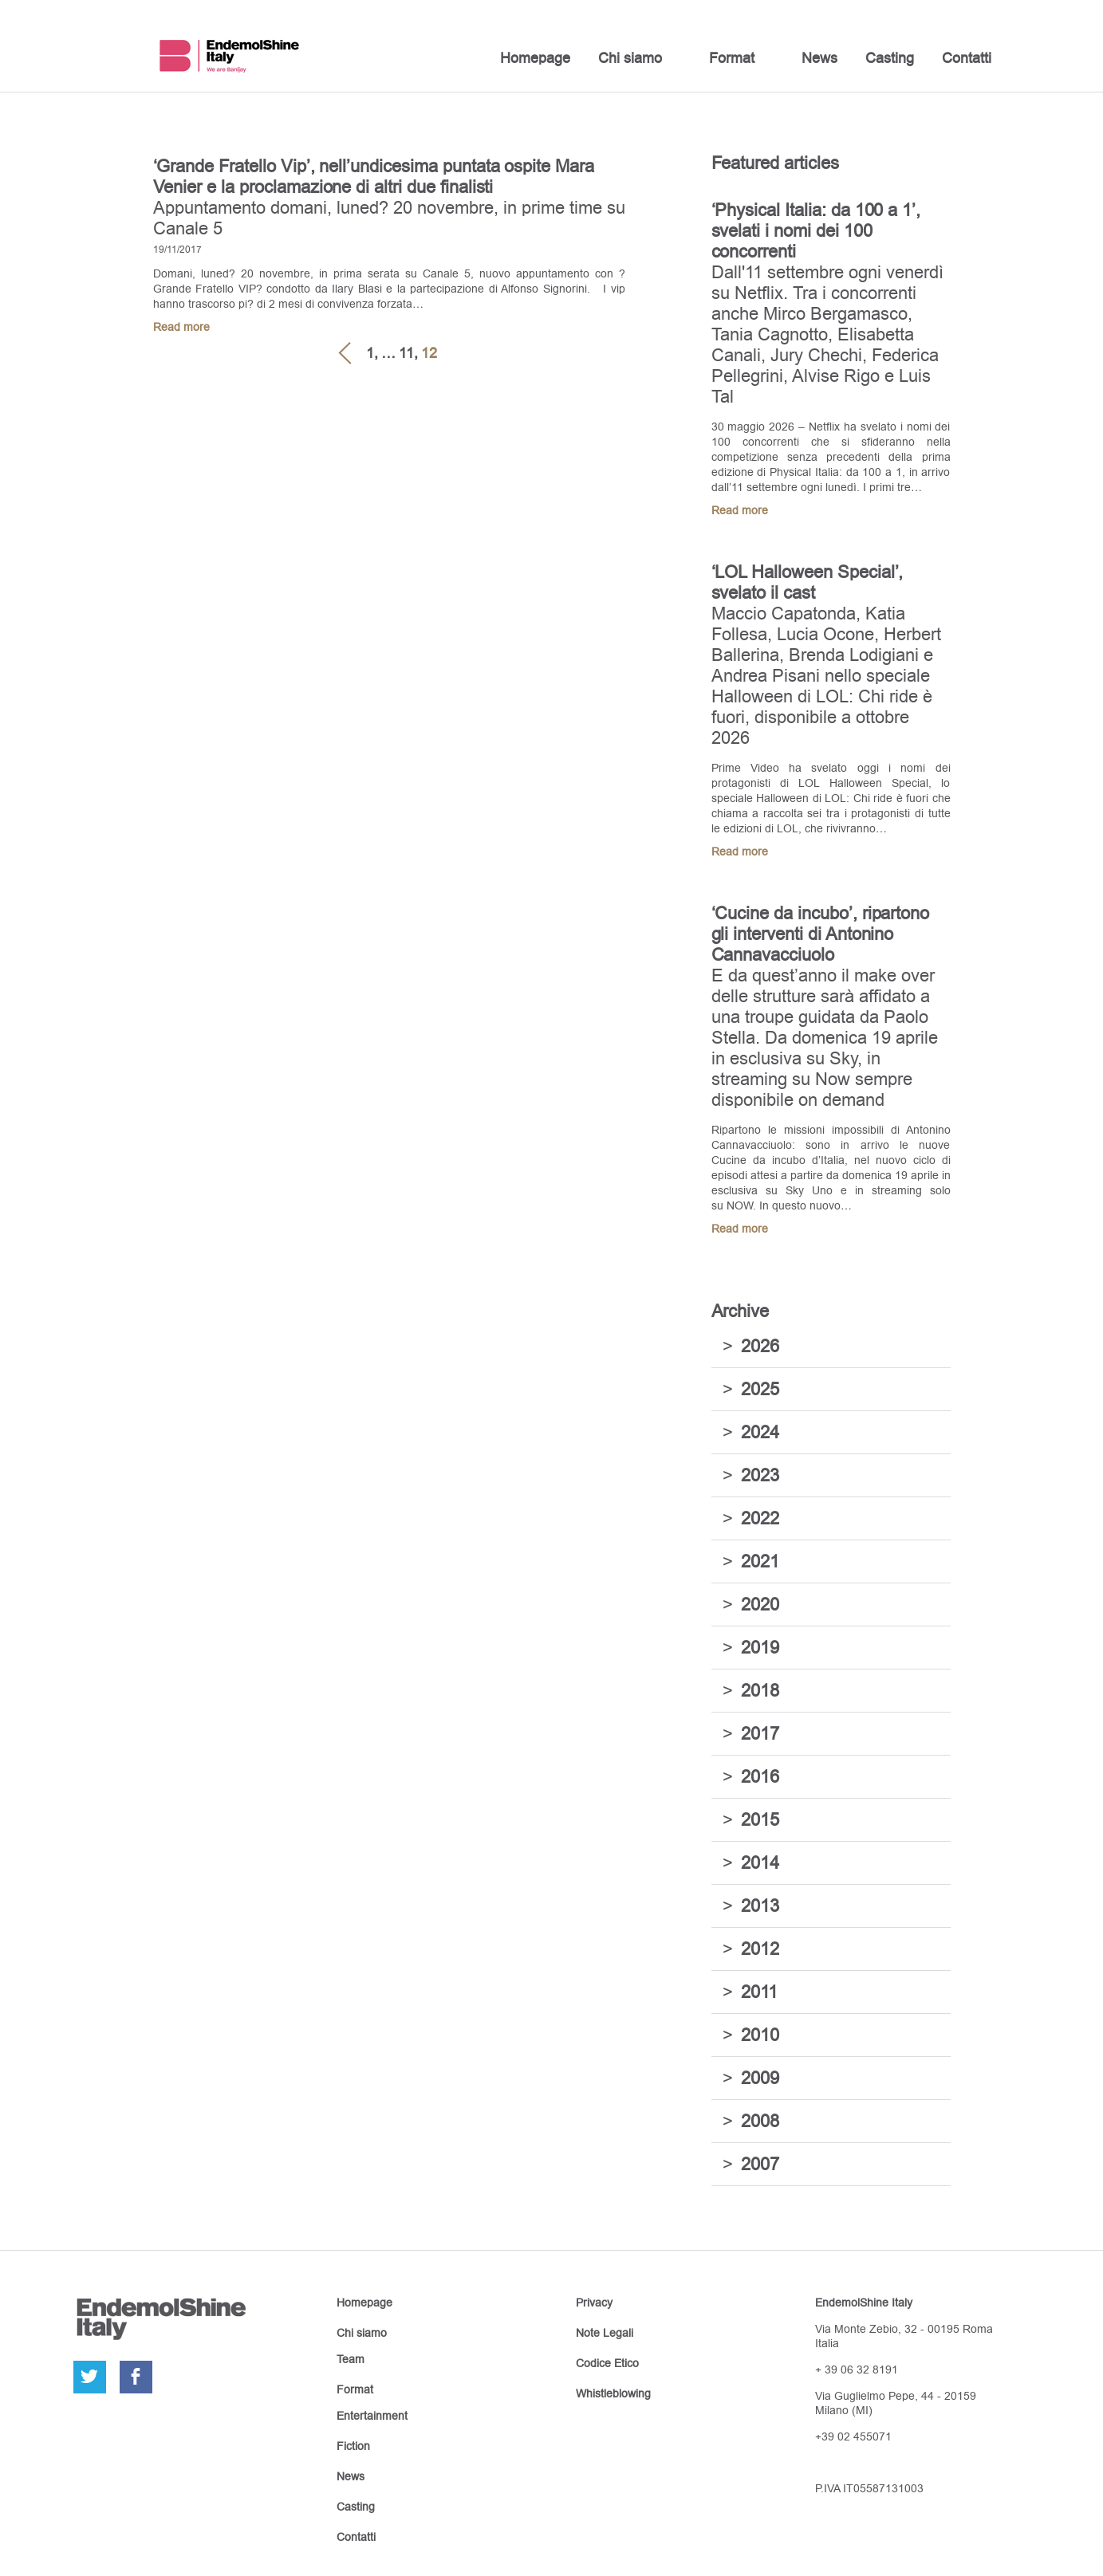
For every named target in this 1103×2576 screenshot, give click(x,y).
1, (372, 353)
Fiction (353, 2446)
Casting (889, 58)
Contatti (966, 58)
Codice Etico (607, 2363)
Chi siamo (630, 58)
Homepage (535, 58)
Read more (181, 327)
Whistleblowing (613, 2393)
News (819, 58)
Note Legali (604, 2333)
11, (408, 353)
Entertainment (372, 2416)
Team (350, 2359)
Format (731, 58)
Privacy (594, 2302)
